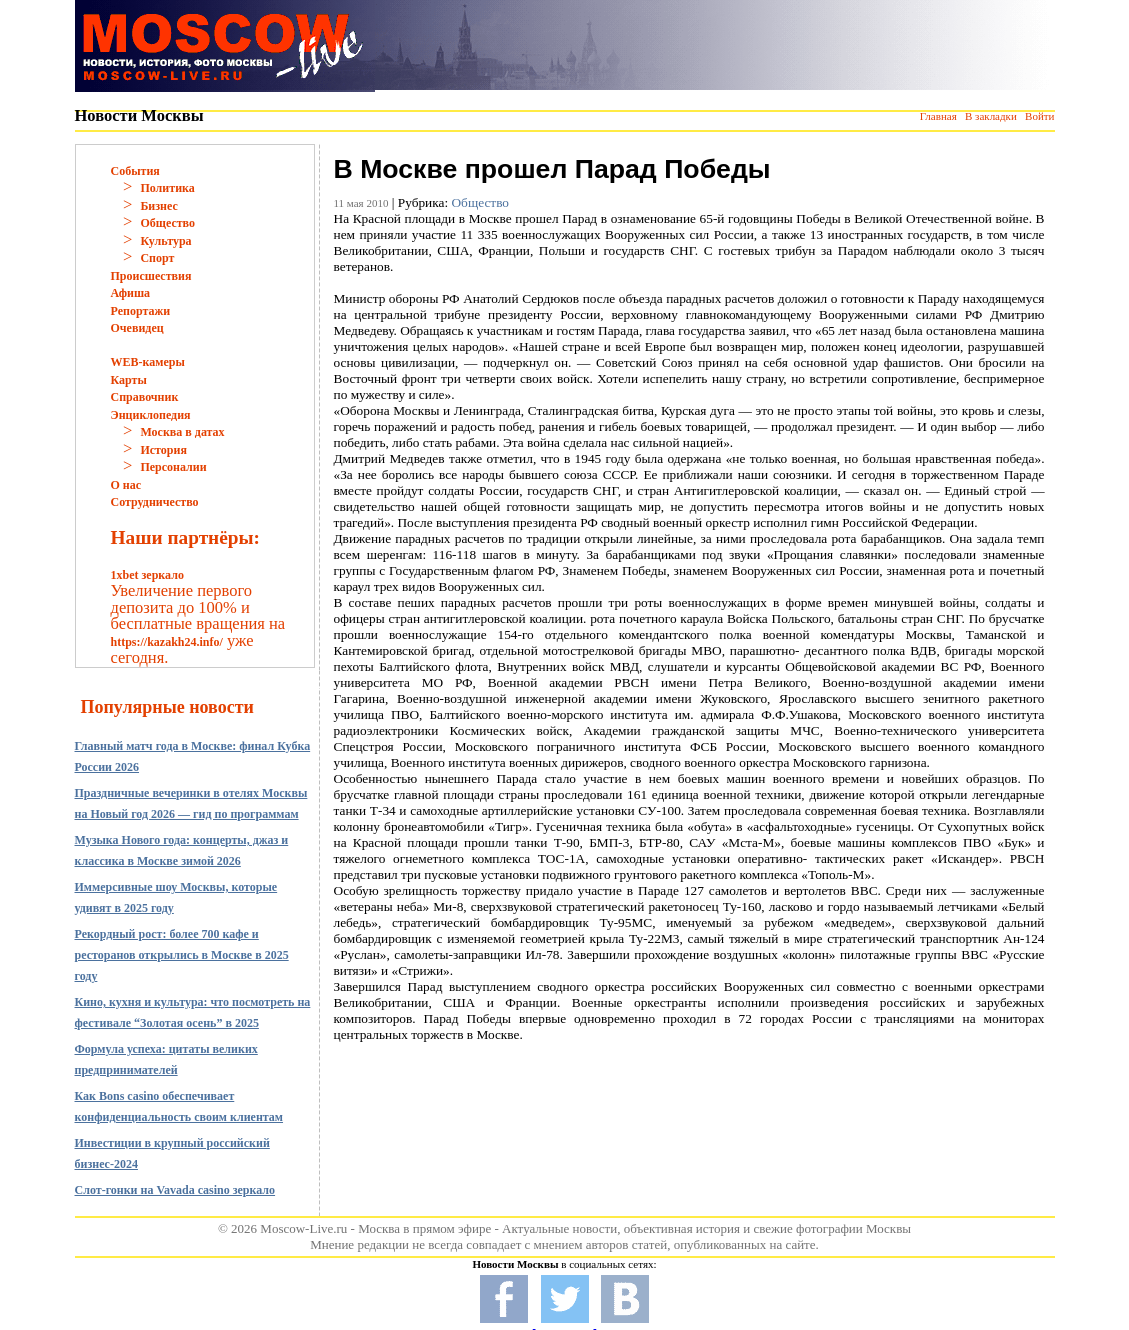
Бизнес (158, 206)
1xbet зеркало (147, 575)
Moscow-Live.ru (303, 1228)
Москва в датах (182, 432)
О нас (126, 485)
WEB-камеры (148, 362)
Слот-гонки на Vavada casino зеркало (175, 1190)
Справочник (145, 397)
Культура (165, 241)
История (163, 450)
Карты (129, 380)
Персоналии (173, 467)
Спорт (157, 258)
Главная (938, 116)
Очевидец (137, 328)
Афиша (131, 293)
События (135, 171)
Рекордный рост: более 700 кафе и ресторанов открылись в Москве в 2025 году (182, 955)
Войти (1039, 116)
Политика (167, 188)
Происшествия (151, 276)
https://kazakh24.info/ (167, 642)
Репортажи (141, 311)
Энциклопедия (151, 415)
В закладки (991, 116)
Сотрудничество (155, 502)
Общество (167, 223)
